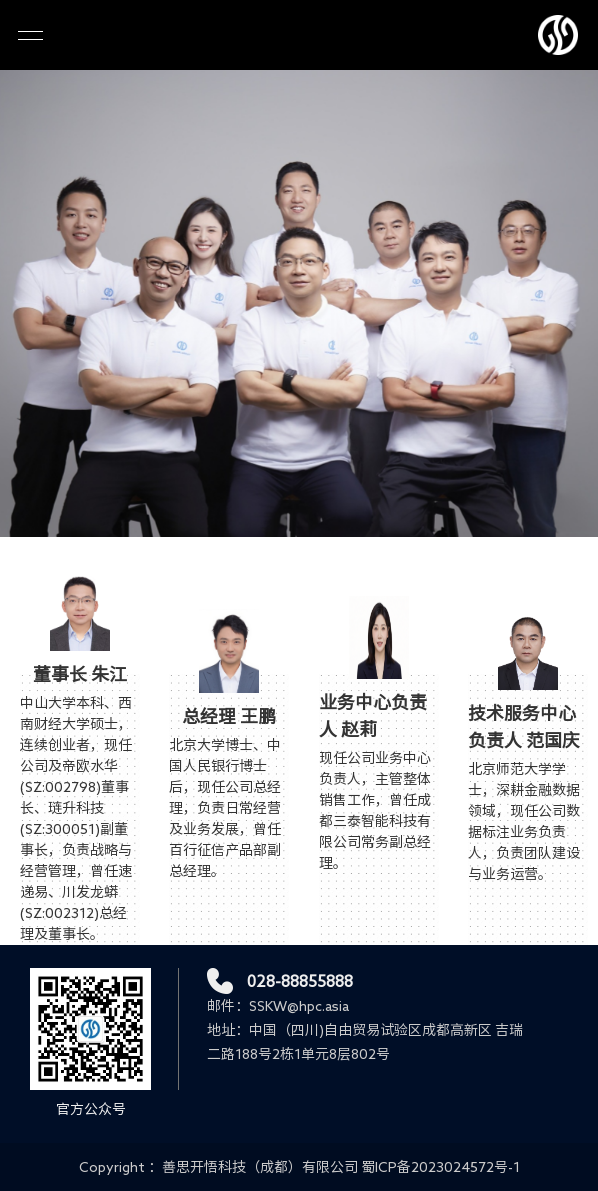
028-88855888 (300, 981)
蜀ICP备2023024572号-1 (440, 1167)
